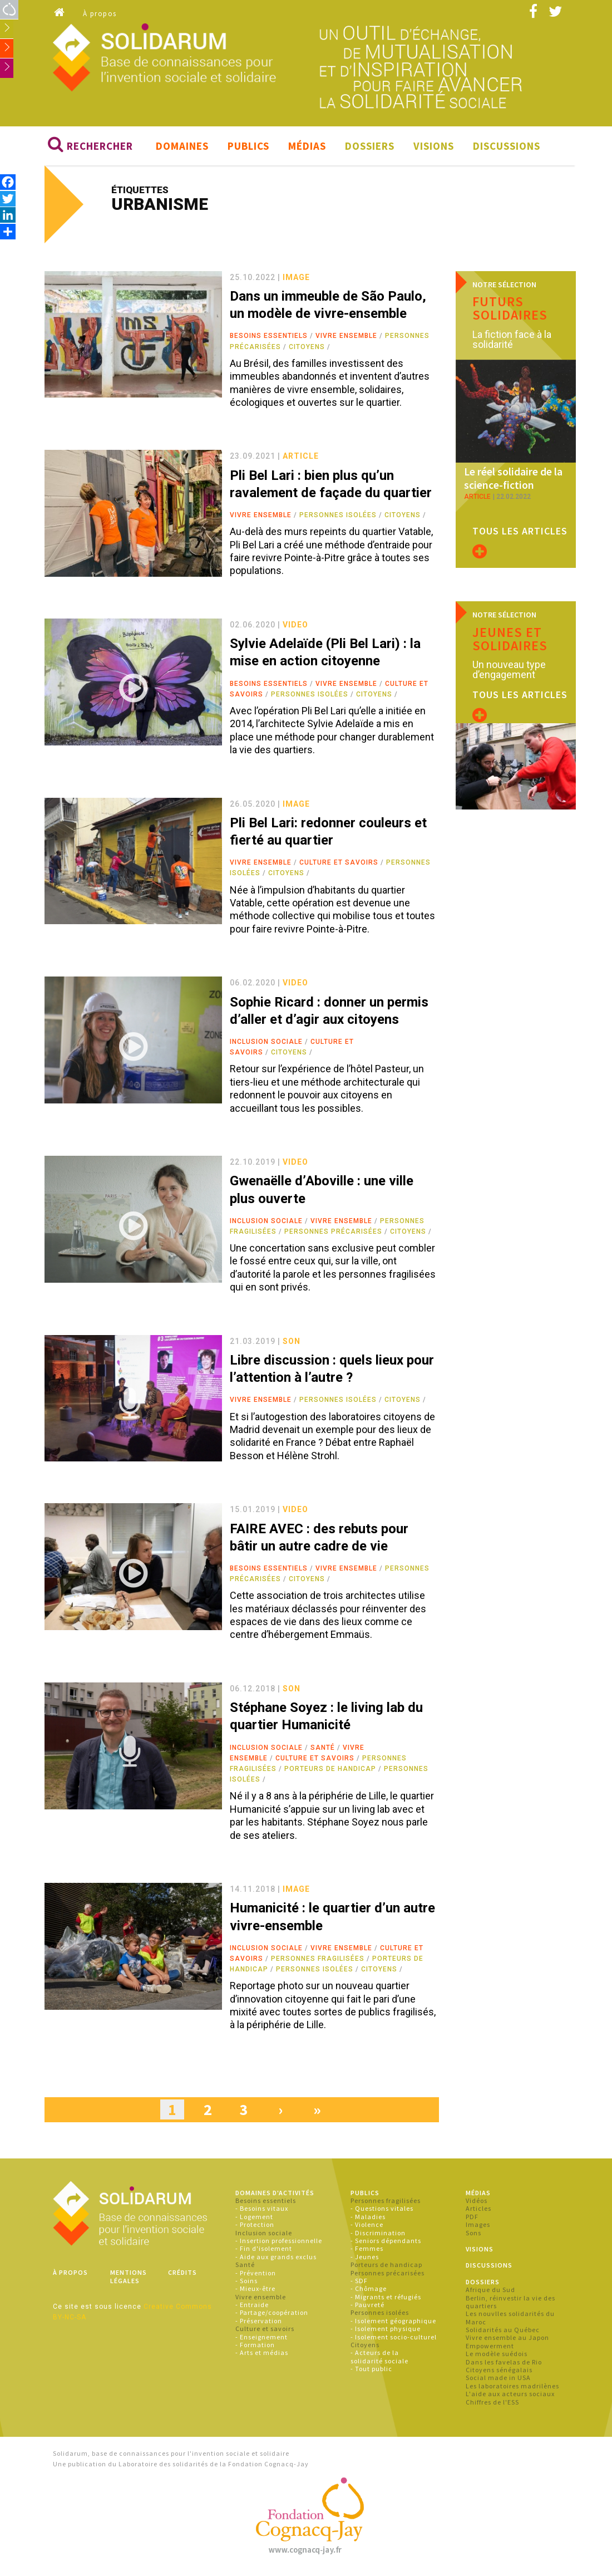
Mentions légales (128, 2279)
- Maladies (368, 2219)
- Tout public (371, 2372)
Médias (307, 148)
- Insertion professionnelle (278, 2244)
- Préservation (258, 2323)
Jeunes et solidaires (509, 621)
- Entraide (252, 2308)
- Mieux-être (255, 2292)
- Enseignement (261, 2339)
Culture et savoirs (338, 866)
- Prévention (255, 2275)
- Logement (254, 2219)
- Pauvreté (367, 2308)
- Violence (367, 2228)
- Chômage (369, 2292)
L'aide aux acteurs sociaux (510, 2397)
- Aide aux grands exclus (276, 2259)
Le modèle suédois (496, 2357)
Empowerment (490, 2348)
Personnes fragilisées (317, 1962)
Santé (322, 1750)
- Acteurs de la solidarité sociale (379, 2360)
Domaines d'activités (274, 2195)
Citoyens (307, 350)
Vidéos (476, 2204)
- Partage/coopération (271, 2316)
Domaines (182, 148)
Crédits (182, 2275)
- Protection (254, 2228)
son (291, 1343)
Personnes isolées (338, 518)
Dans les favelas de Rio (504, 2365)
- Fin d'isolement (263, 2252)
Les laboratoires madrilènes (512, 2388)
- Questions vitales (382, 2211)
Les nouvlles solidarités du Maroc (510, 2321)
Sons (473, 2235)
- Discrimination (378, 2235)
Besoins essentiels (269, 339)
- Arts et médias (261, 2356)
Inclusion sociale (266, 1045)
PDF (472, 2219)
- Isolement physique (386, 2332)
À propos (100, 13)
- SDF (359, 2284)
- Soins (246, 2284)
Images (478, 2228)
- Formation (255, 2348)
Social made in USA (498, 2381)
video (295, 627)
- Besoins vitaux (261, 2211)
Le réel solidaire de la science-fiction (510, 462)
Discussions (506, 148)
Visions (433, 148)
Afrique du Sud (490, 2293)
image (296, 280)
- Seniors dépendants (386, 2244)
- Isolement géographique (393, 2323)
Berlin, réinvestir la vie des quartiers (510, 2305)
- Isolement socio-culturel (394, 2339)
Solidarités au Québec (503, 2333)
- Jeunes (365, 2259)
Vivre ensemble (346, 339)
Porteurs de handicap (330, 1772)
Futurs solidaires (509, 311)
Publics (248, 148)
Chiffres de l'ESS (492, 2405)
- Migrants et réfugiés (386, 2299)
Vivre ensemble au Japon (507, 2341)
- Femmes (367, 2252)
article (301, 459)
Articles (478, 2211)
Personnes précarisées (333, 1235)
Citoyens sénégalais (499, 2373)
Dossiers (369, 148)
